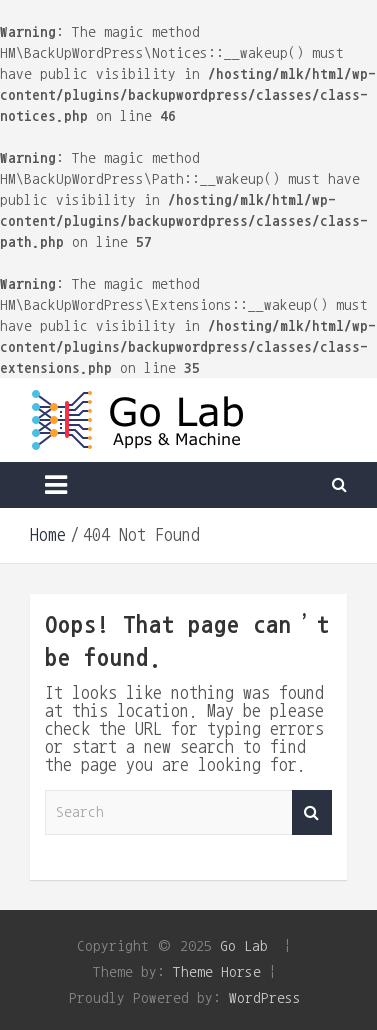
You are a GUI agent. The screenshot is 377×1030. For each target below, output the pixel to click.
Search (312, 812)
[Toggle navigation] (56, 485)
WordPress (265, 997)
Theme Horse (217, 971)
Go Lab (244, 945)
